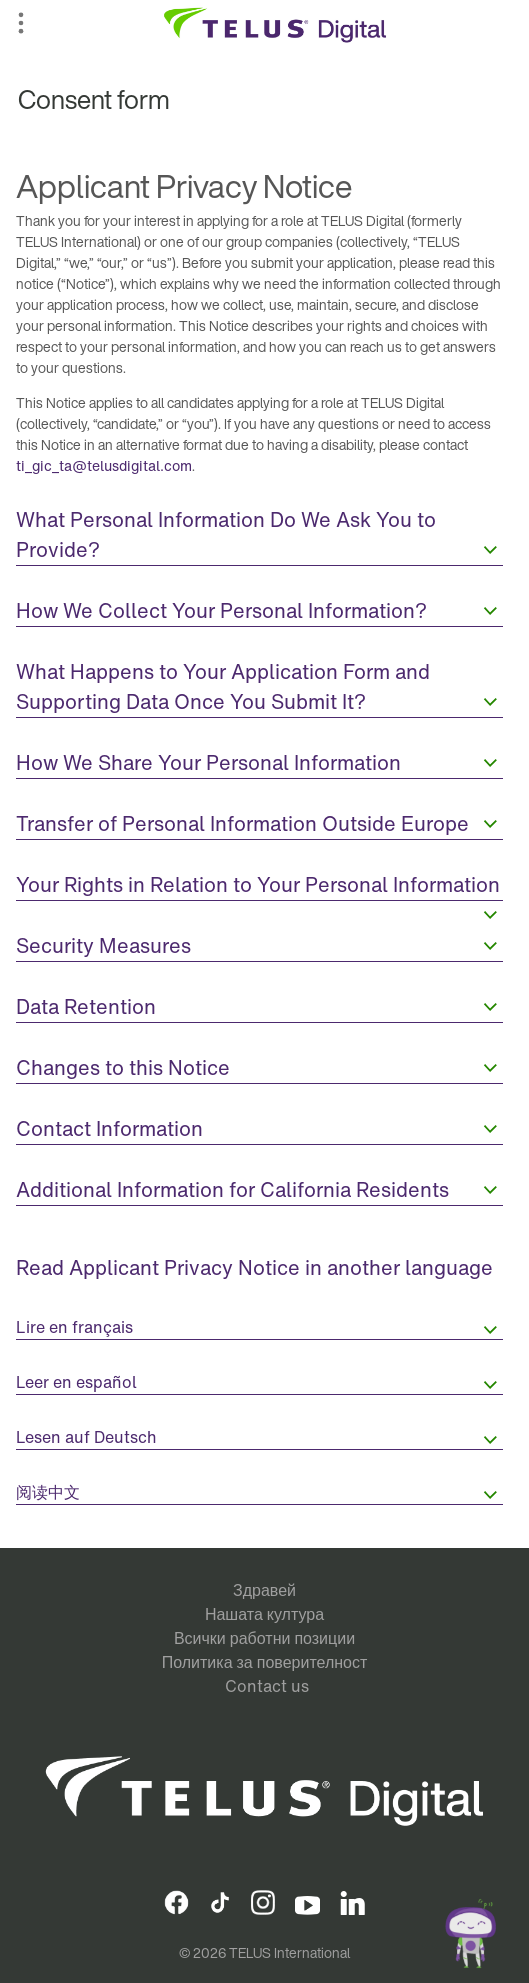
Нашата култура (264, 1614)
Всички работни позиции (264, 1638)
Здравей (264, 1590)
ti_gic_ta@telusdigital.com (104, 465)
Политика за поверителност (265, 1662)
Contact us (267, 1686)
